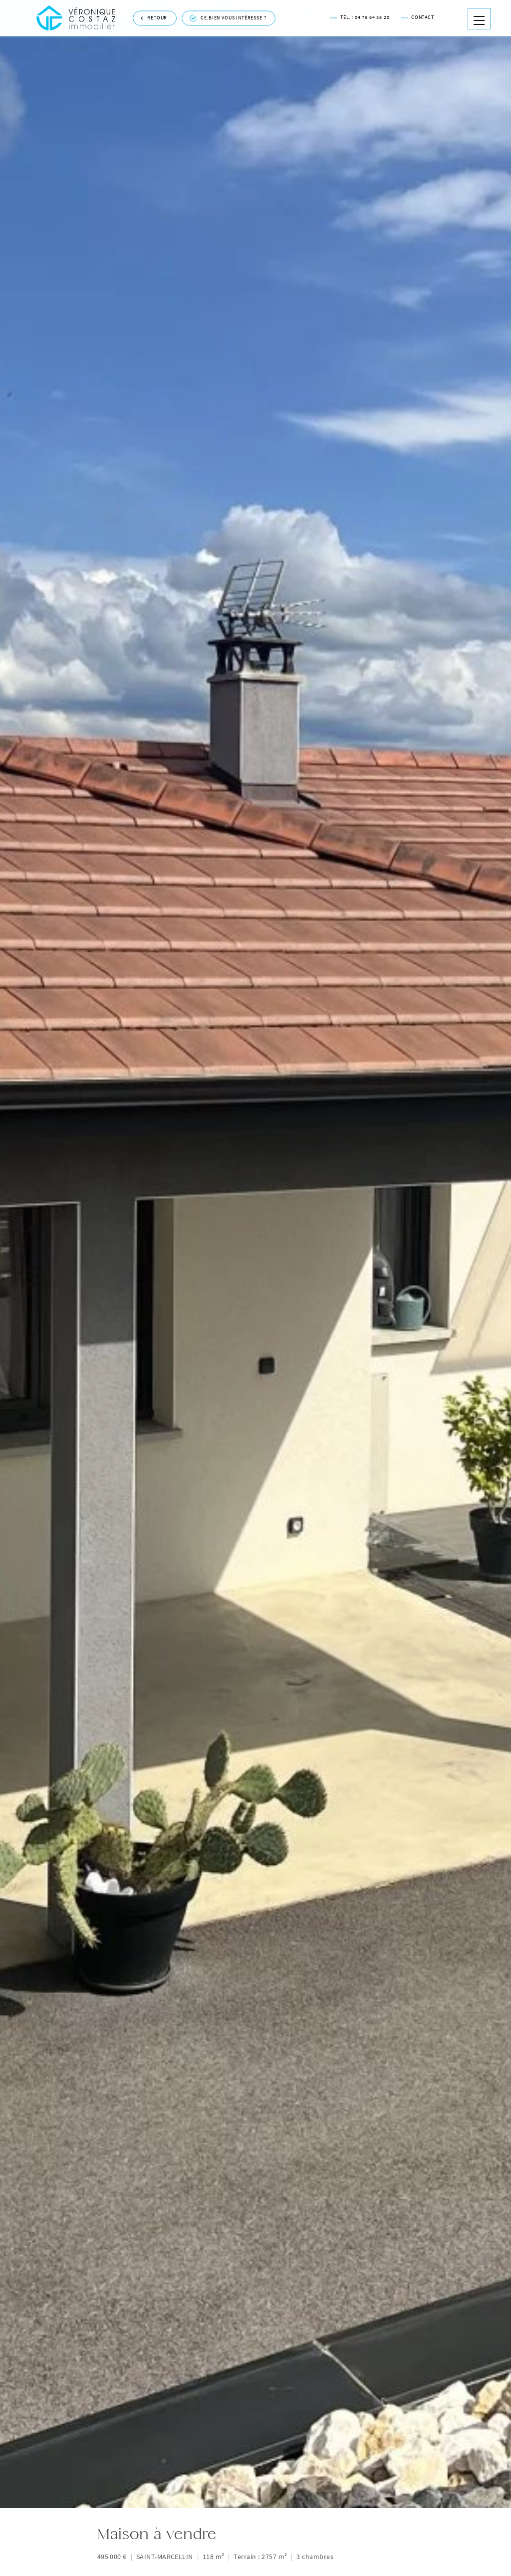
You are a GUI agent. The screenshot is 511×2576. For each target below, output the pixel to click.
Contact (417, 9)
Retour (154, 9)
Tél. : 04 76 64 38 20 (359, 9)
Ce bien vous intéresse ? (228, 10)
